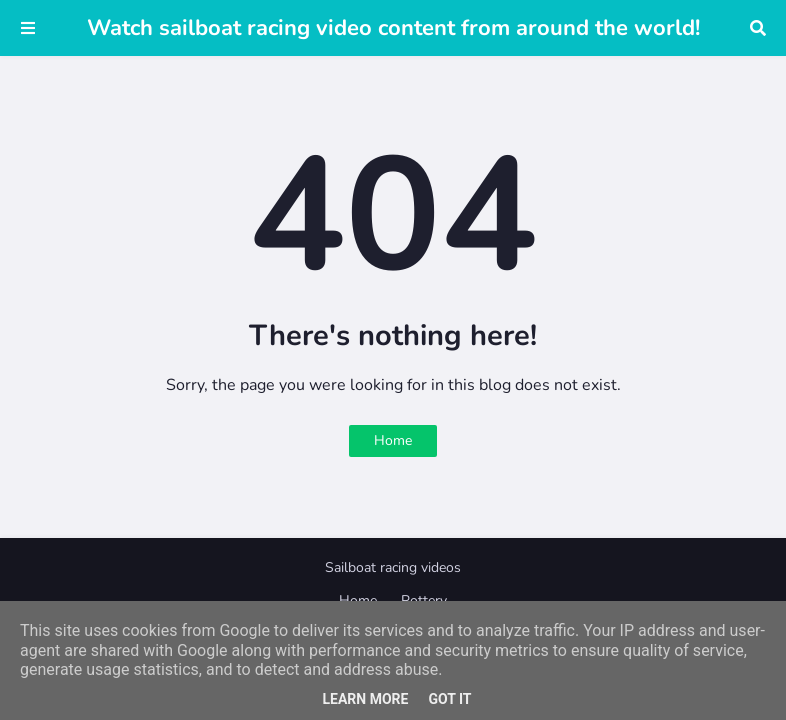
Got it (449, 699)
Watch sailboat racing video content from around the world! (393, 28)
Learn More (365, 699)
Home (393, 440)
